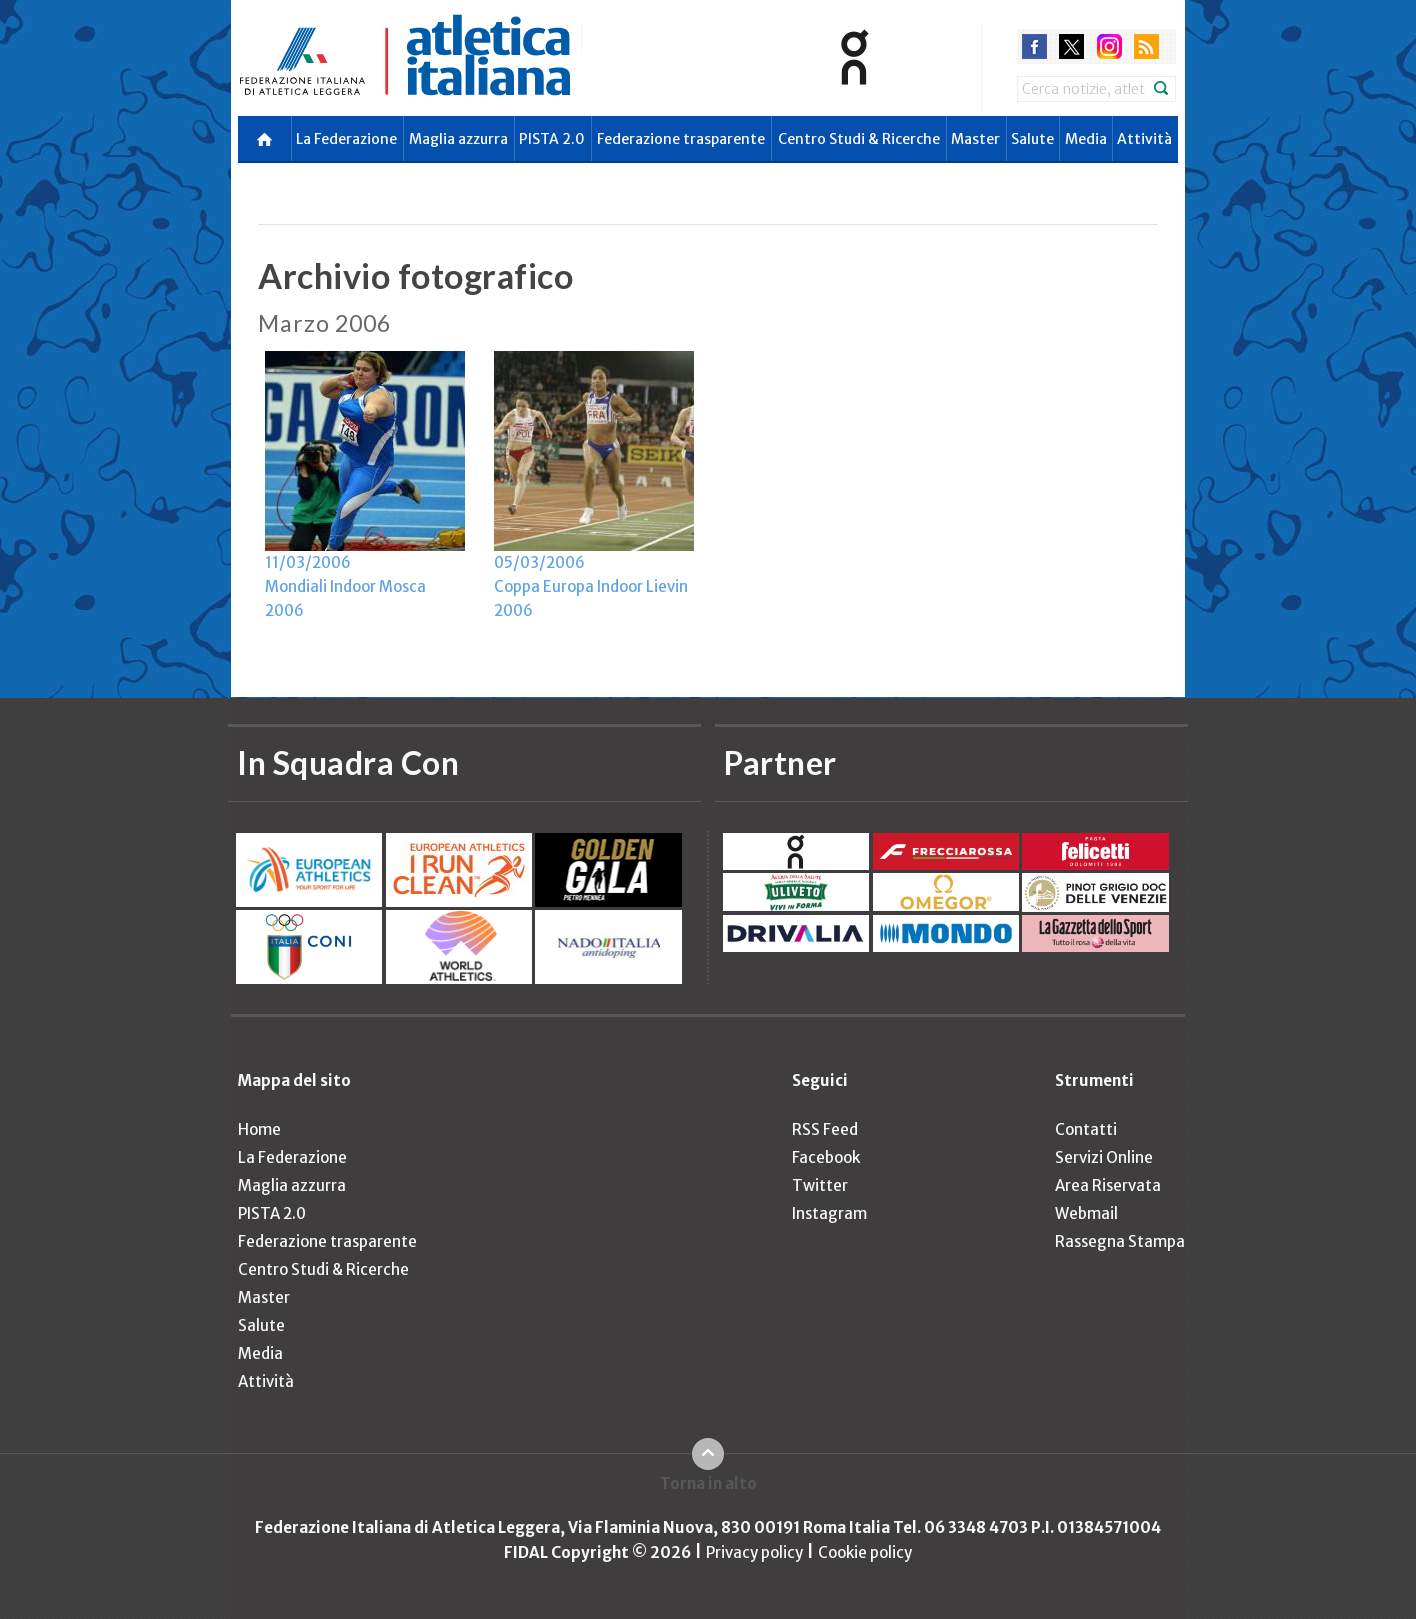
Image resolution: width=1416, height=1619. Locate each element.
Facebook (826, 1157)
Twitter (820, 1185)
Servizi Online (1104, 1157)
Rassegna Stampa (1120, 1241)
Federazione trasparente (681, 139)
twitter (1071, 46)
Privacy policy (754, 1552)
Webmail (1086, 1213)
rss (1146, 46)
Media (1086, 139)
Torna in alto (708, 1483)
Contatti (1086, 1129)
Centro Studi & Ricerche (859, 139)
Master (975, 139)
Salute (1032, 139)
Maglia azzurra (458, 139)
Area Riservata (1108, 1185)
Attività (1144, 139)
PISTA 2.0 (552, 139)
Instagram (829, 1213)
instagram (1109, 46)
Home (259, 1129)
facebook (1034, 46)
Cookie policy (865, 1552)
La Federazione (346, 139)
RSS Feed (825, 1129)
